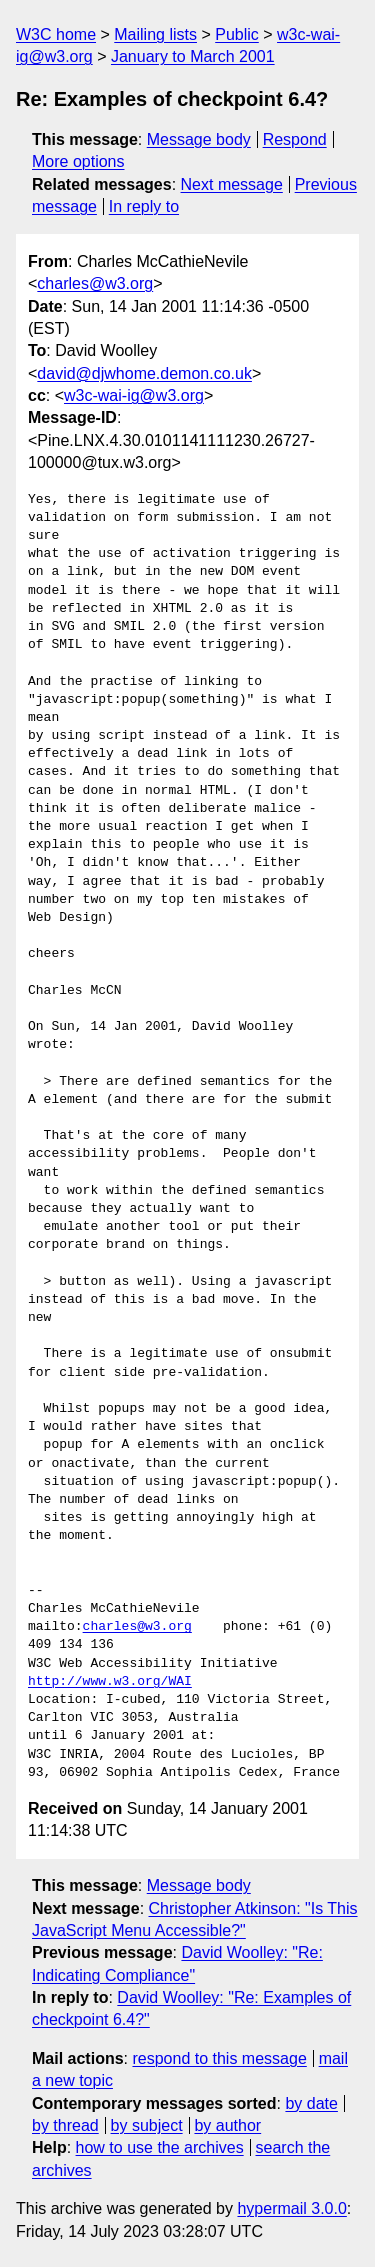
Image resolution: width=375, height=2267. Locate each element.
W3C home (56, 34)
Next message (232, 184)
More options (78, 161)
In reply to (144, 206)
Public (237, 34)
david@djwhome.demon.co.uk (144, 373)
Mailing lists (155, 34)
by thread (65, 2125)
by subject (147, 2125)
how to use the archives (160, 2147)
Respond (295, 139)
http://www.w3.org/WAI (110, 1682)
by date (311, 2103)
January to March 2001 (193, 56)
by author (227, 2125)
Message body (199, 139)
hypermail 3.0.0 (291, 2208)
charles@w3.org (95, 283)
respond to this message (219, 2058)
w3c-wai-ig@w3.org (134, 395)
